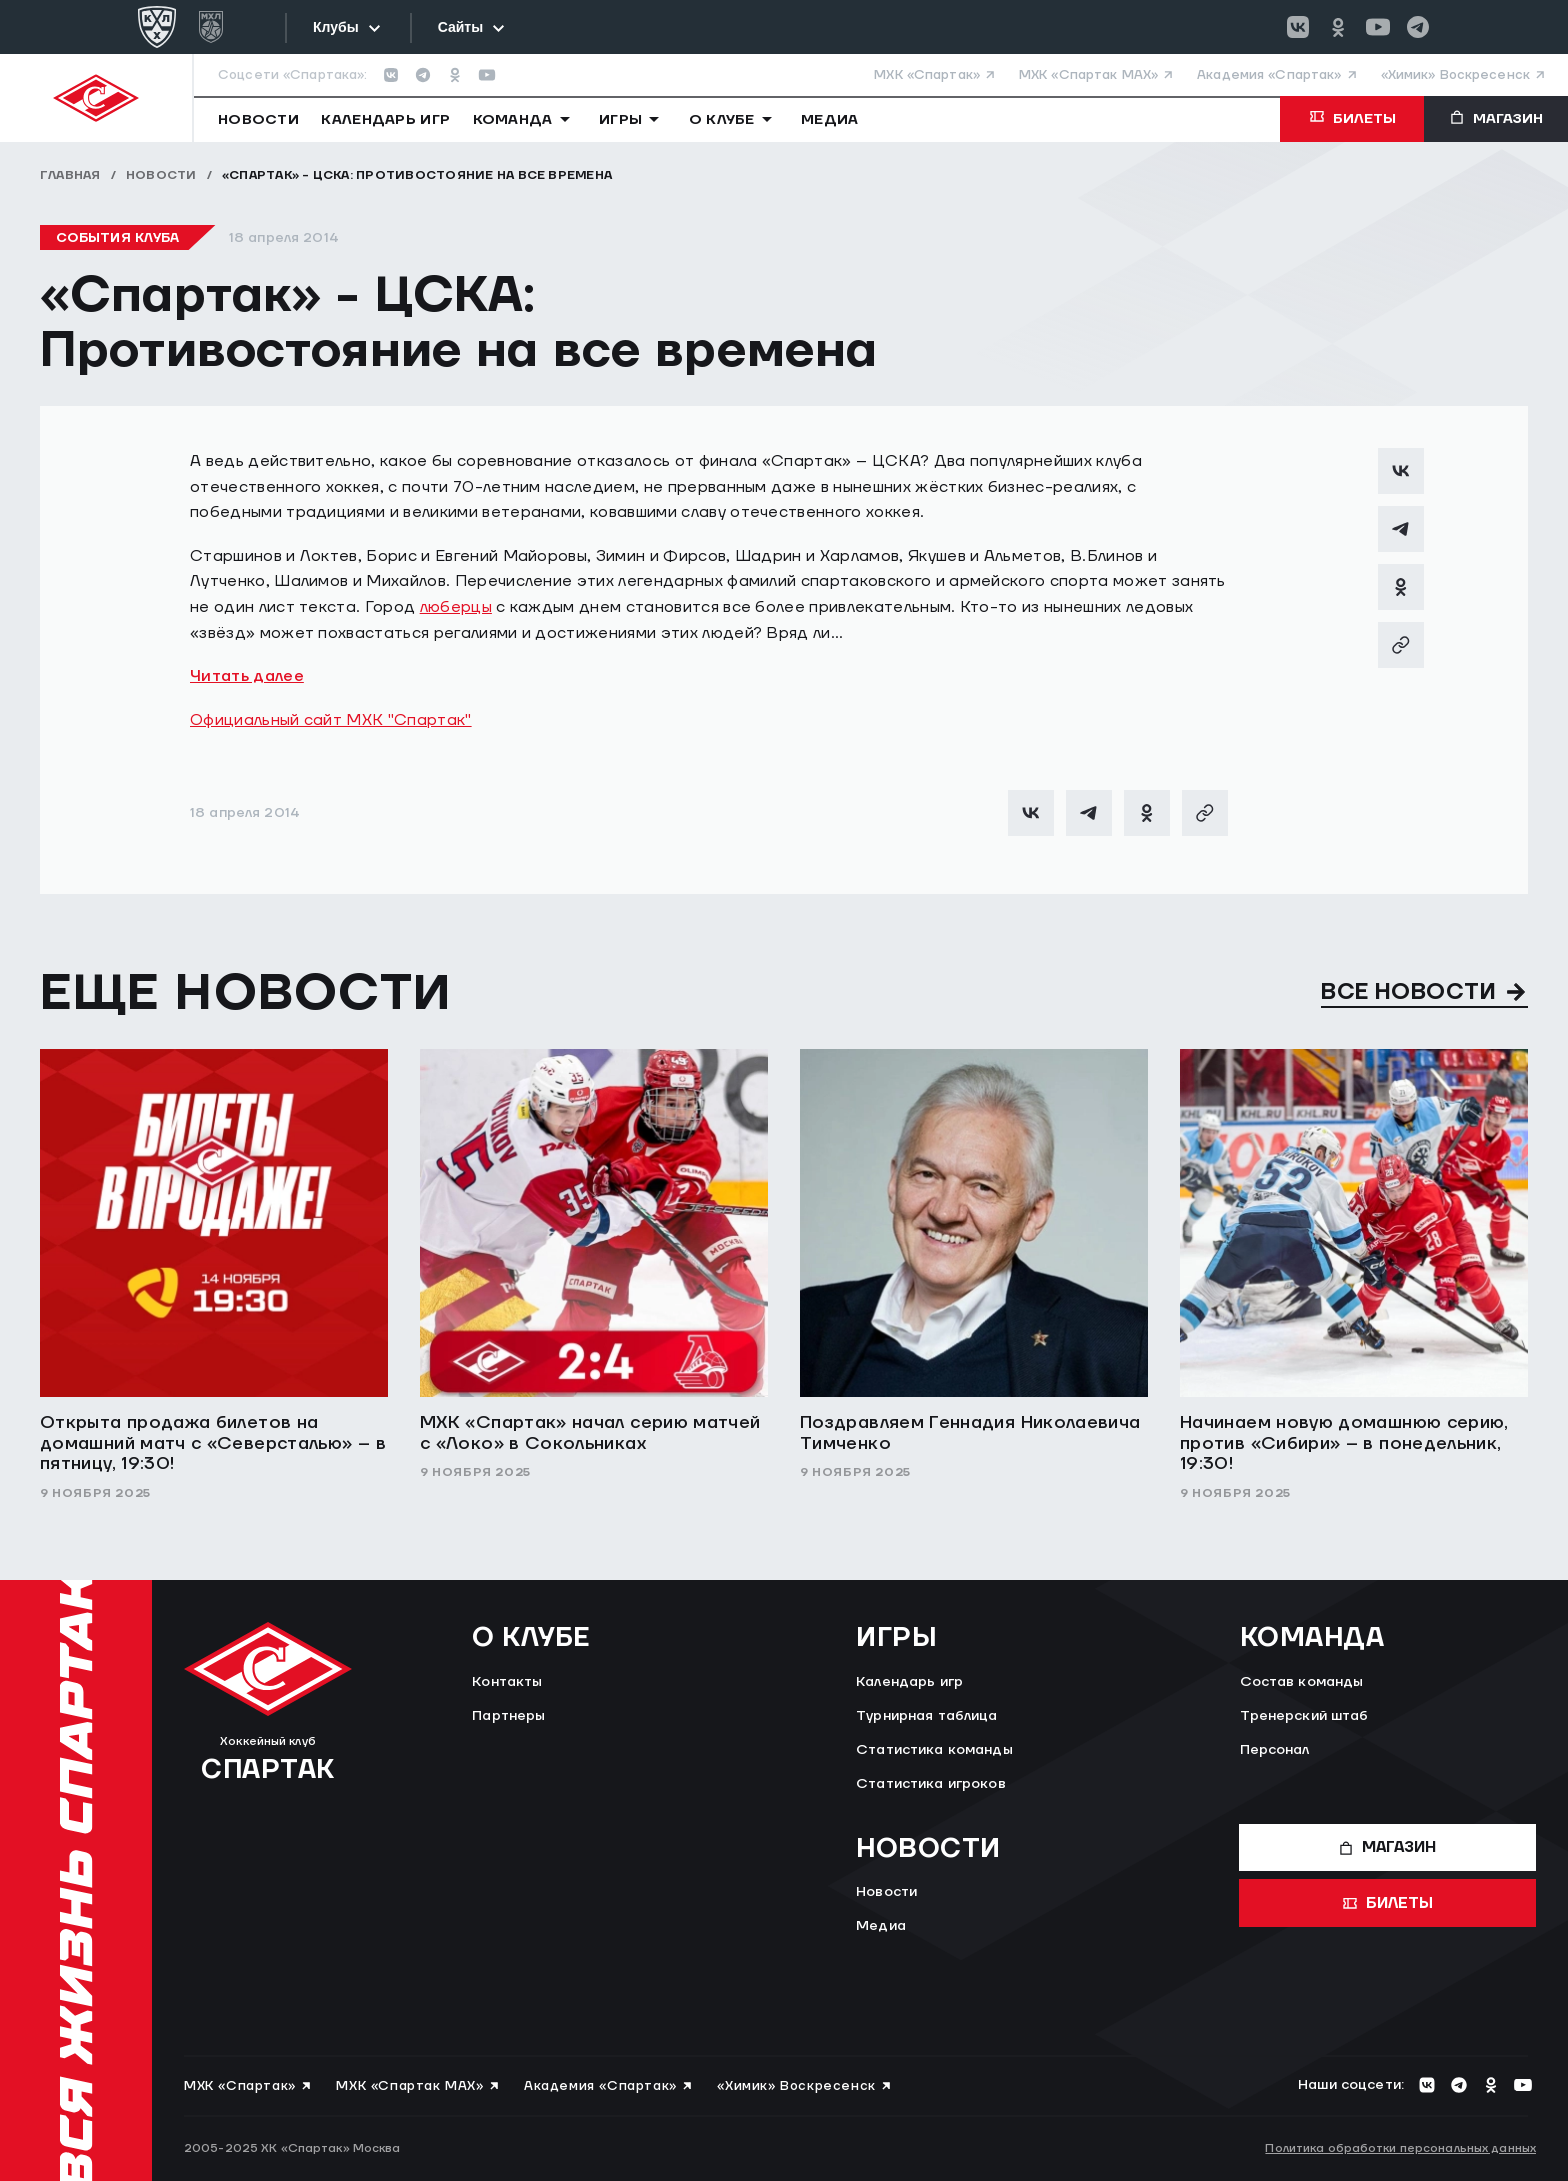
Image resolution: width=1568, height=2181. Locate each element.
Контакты (507, 1682)
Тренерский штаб (1304, 1716)
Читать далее (247, 676)
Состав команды (1302, 1682)
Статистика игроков (931, 1784)
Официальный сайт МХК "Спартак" (331, 720)
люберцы (456, 607)
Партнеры (508, 1716)
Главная (70, 175)
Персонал (1275, 1750)
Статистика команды (934, 1750)
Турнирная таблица (926, 1716)
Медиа (881, 1926)
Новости (161, 175)
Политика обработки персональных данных (1400, 2148)
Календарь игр (909, 1682)
